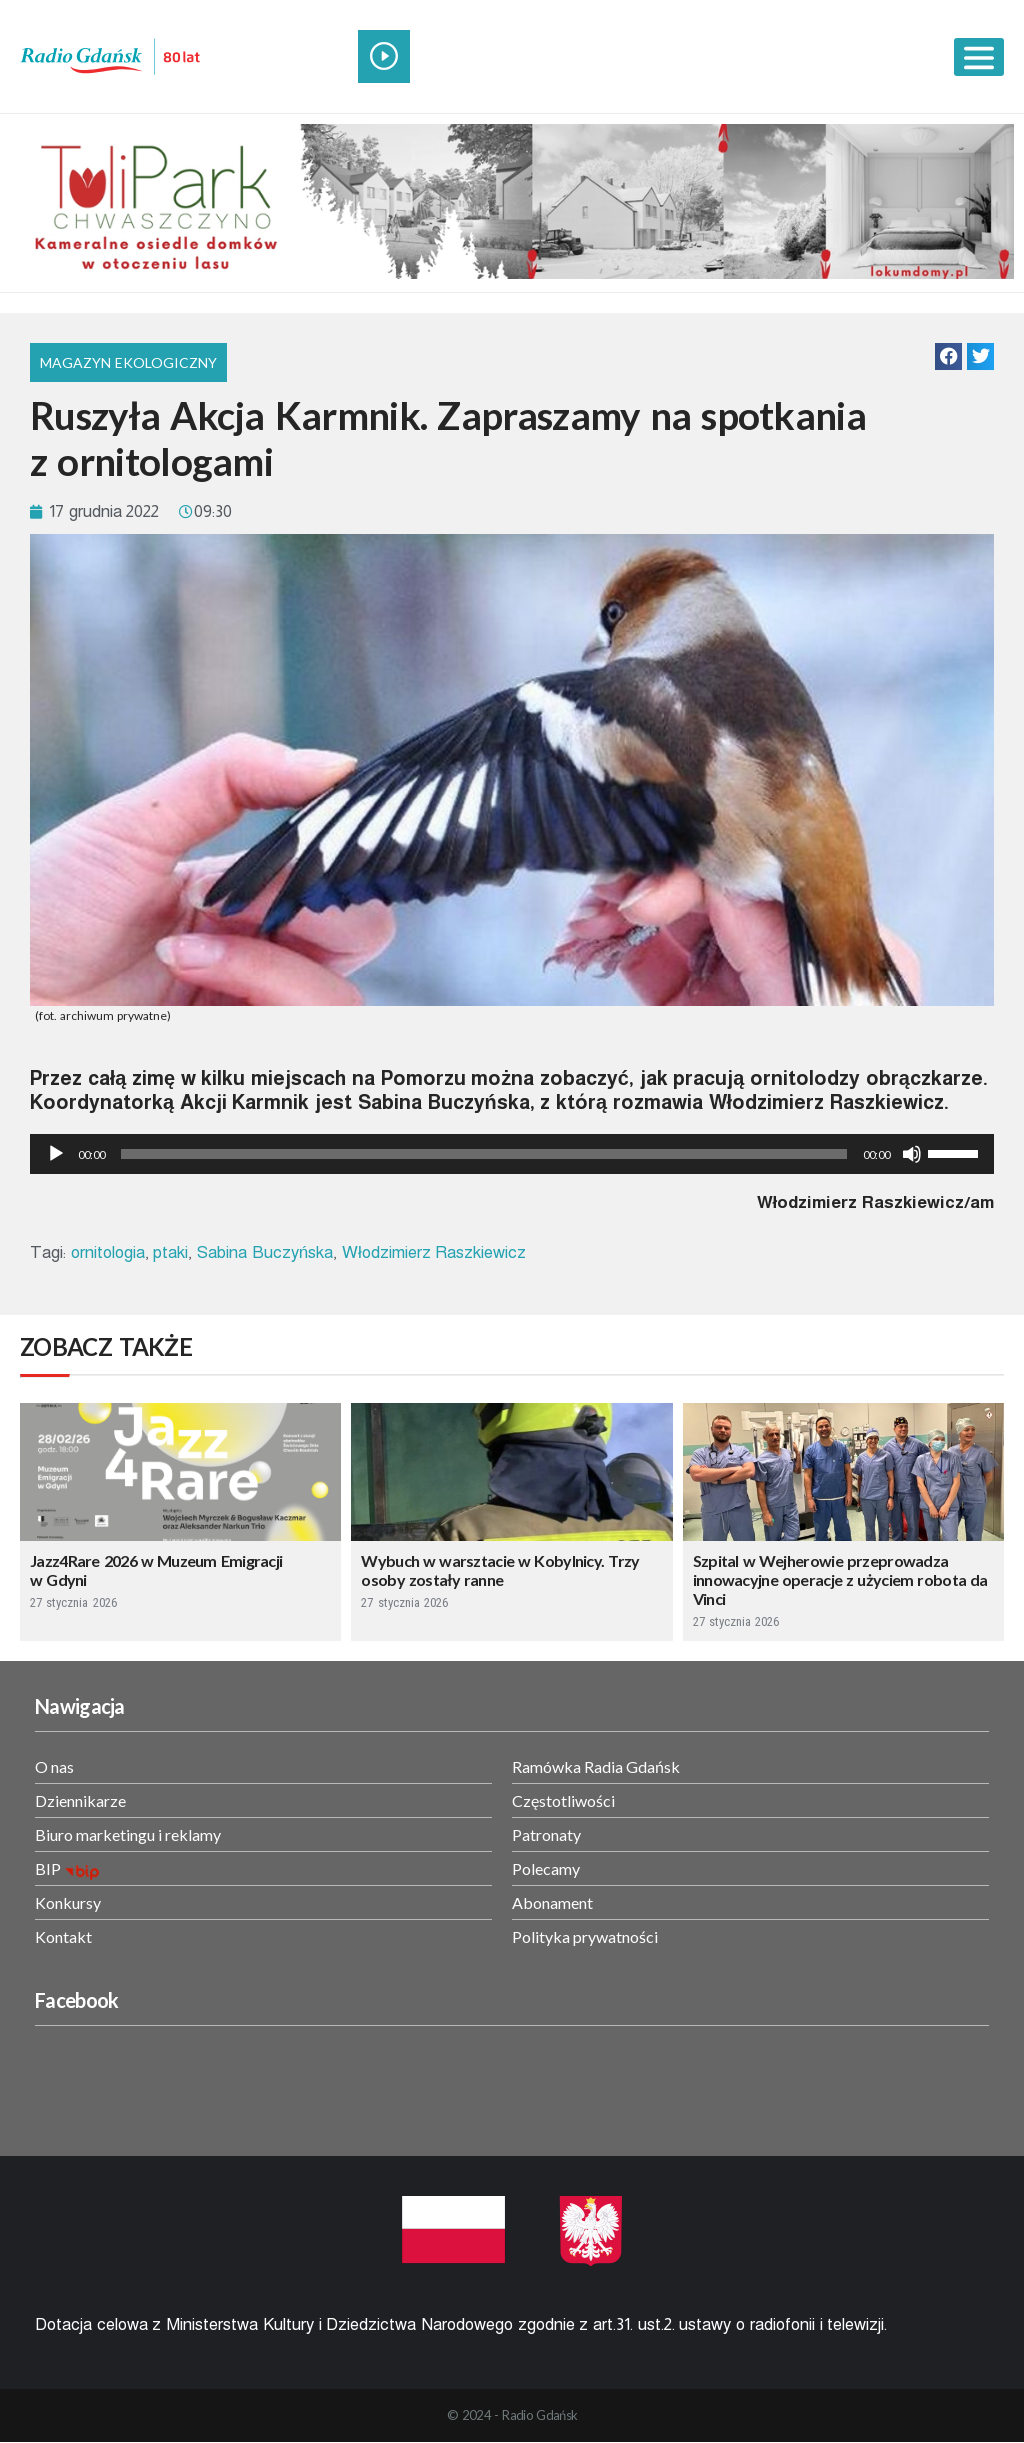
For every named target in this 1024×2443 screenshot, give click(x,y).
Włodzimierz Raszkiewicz (434, 1252)
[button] (948, 356)
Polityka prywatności (585, 1936)
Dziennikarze (80, 1800)
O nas (54, 1766)
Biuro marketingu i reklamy (128, 1834)
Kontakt (63, 1936)
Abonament (552, 1902)
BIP (48, 1868)
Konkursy (68, 1902)
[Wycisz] (912, 1154)
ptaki (170, 1252)
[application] (512, 1154)
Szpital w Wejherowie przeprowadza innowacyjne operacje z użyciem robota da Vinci (840, 1579)
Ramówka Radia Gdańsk (596, 1766)
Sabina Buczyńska (265, 1252)
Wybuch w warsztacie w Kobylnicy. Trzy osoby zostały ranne (500, 1570)
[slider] (484, 1154)
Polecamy (546, 1868)
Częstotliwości (563, 1800)
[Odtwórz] (56, 1154)
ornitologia (108, 1252)
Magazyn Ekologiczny (128, 362)
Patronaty (546, 1834)
